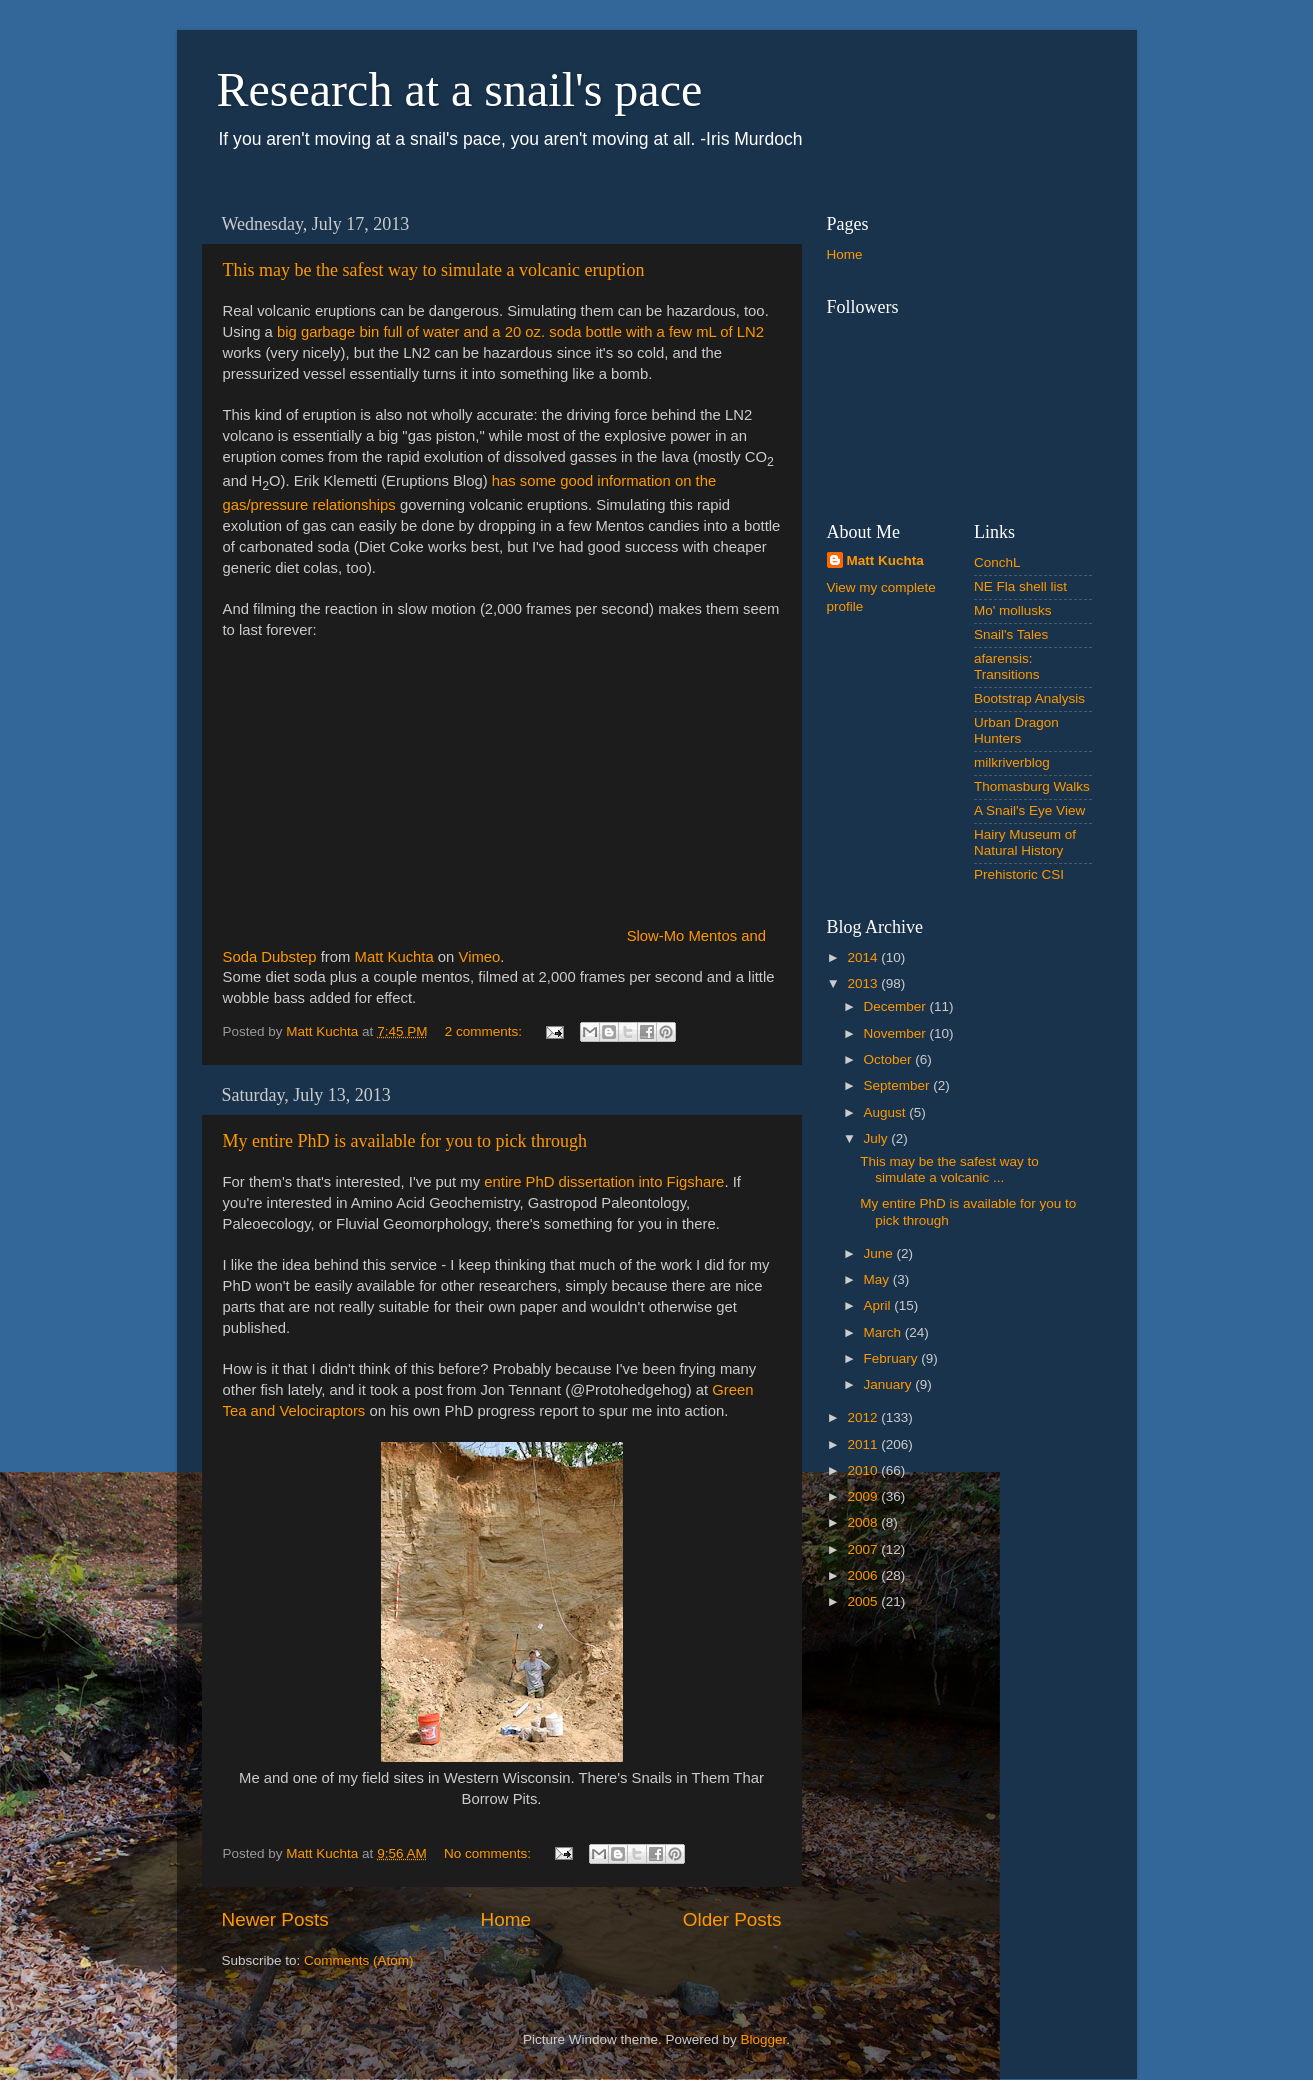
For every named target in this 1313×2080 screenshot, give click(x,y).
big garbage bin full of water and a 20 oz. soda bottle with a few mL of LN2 (520, 332)
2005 (864, 1601)
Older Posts (732, 1919)
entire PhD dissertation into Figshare (604, 1182)
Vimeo (480, 957)
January (890, 1384)
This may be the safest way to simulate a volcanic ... (949, 1169)
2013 (864, 983)
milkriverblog (1012, 762)
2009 (864, 1496)
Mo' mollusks (1013, 610)
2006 (864, 1575)
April (879, 1305)
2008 (864, 1522)
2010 (864, 1470)
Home (506, 1919)
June (880, 1253)
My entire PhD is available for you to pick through (405, 1141)
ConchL (997, 562)
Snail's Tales (1011, 634)
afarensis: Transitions (1007, 666)
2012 (864, 1417)
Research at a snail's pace (460, 89)
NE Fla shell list (1020, 586)
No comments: (489, 1853)
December (897, 1006)
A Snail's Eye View (1029, 810)
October (890, 1059)
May (878, 1279)
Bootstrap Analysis (1029, 698)
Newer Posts (275, 1919)
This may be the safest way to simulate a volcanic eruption (434, 270)
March (884, 1332)
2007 (864, 1549)
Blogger (764, 2039)
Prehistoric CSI (1019, 874)
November (897, 1033)
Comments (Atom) (359, 1960)
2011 (864, 1444)
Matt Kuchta (394, 957)
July (878, 1138)
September (899, 1085)
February (893, 1358)
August (887, 1112)
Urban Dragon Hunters (1016, 730)
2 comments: (485, 1031)
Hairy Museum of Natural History (1025, 842)
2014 (864, 957)
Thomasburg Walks (1032, 786)
